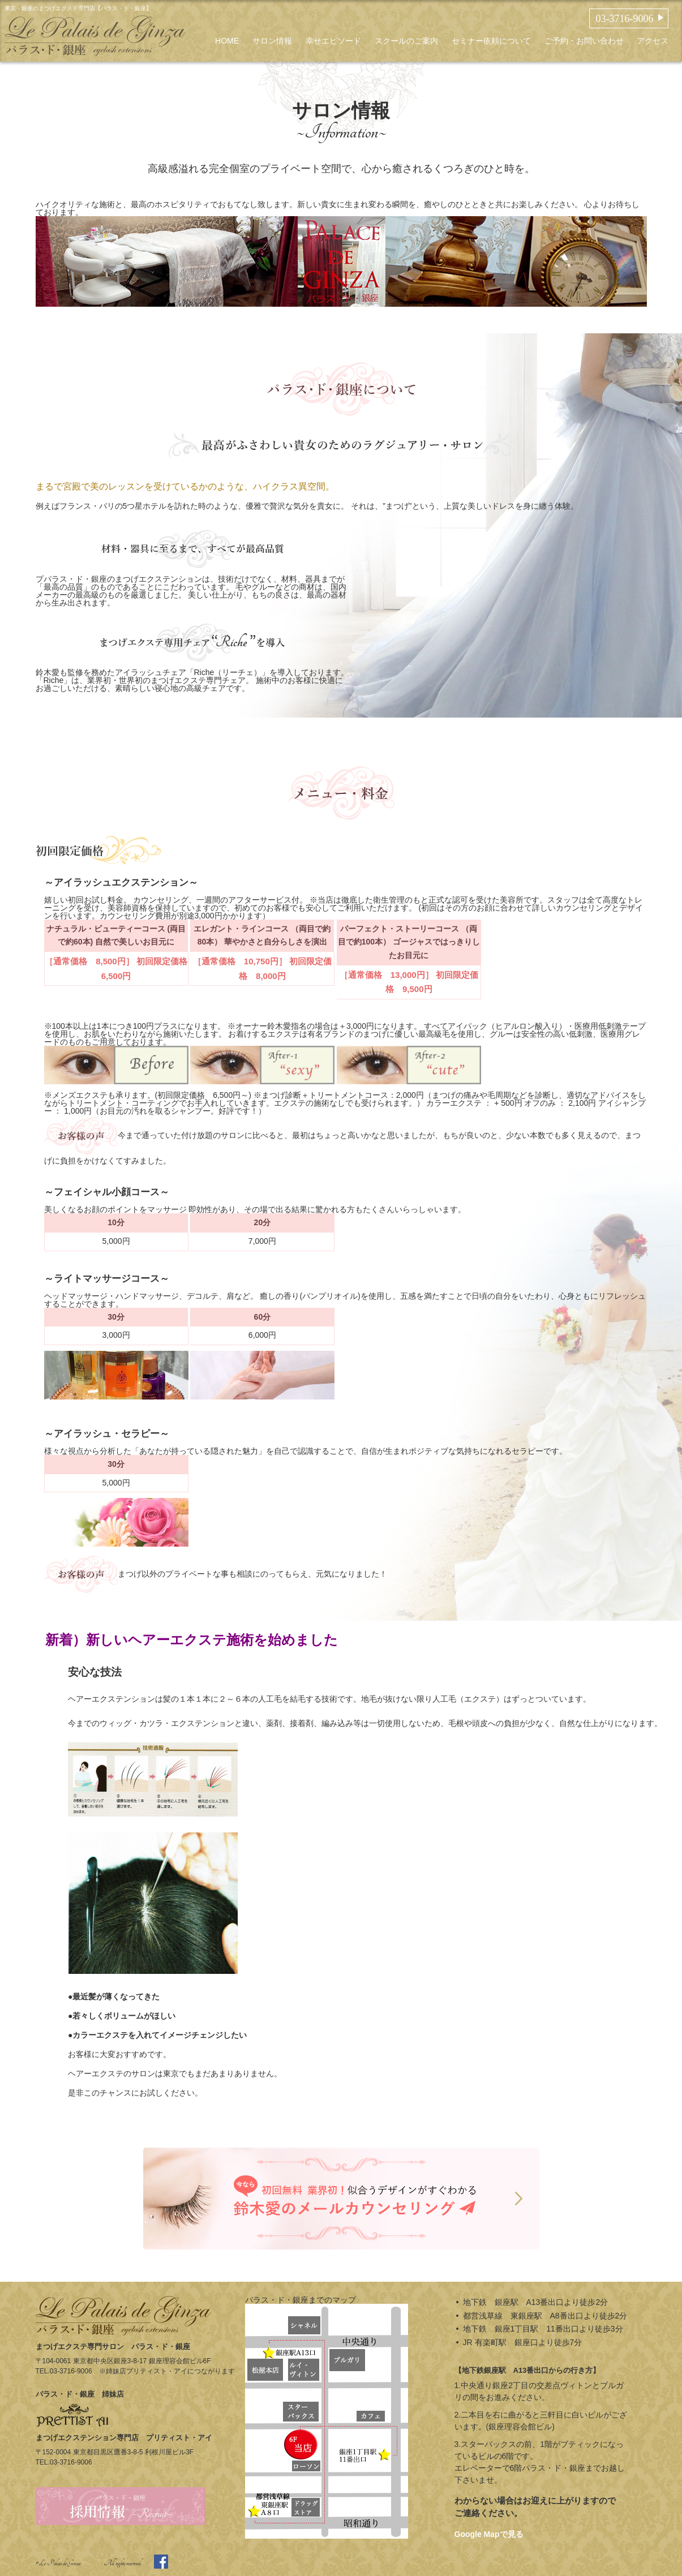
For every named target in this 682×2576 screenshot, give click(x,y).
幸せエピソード (333, 40)
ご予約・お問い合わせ (584, 40)
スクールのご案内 (406, 40)
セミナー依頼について (491, 40)
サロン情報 (272, 40)
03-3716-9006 (624, 18)
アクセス (652, 40)
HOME (227, 40)
